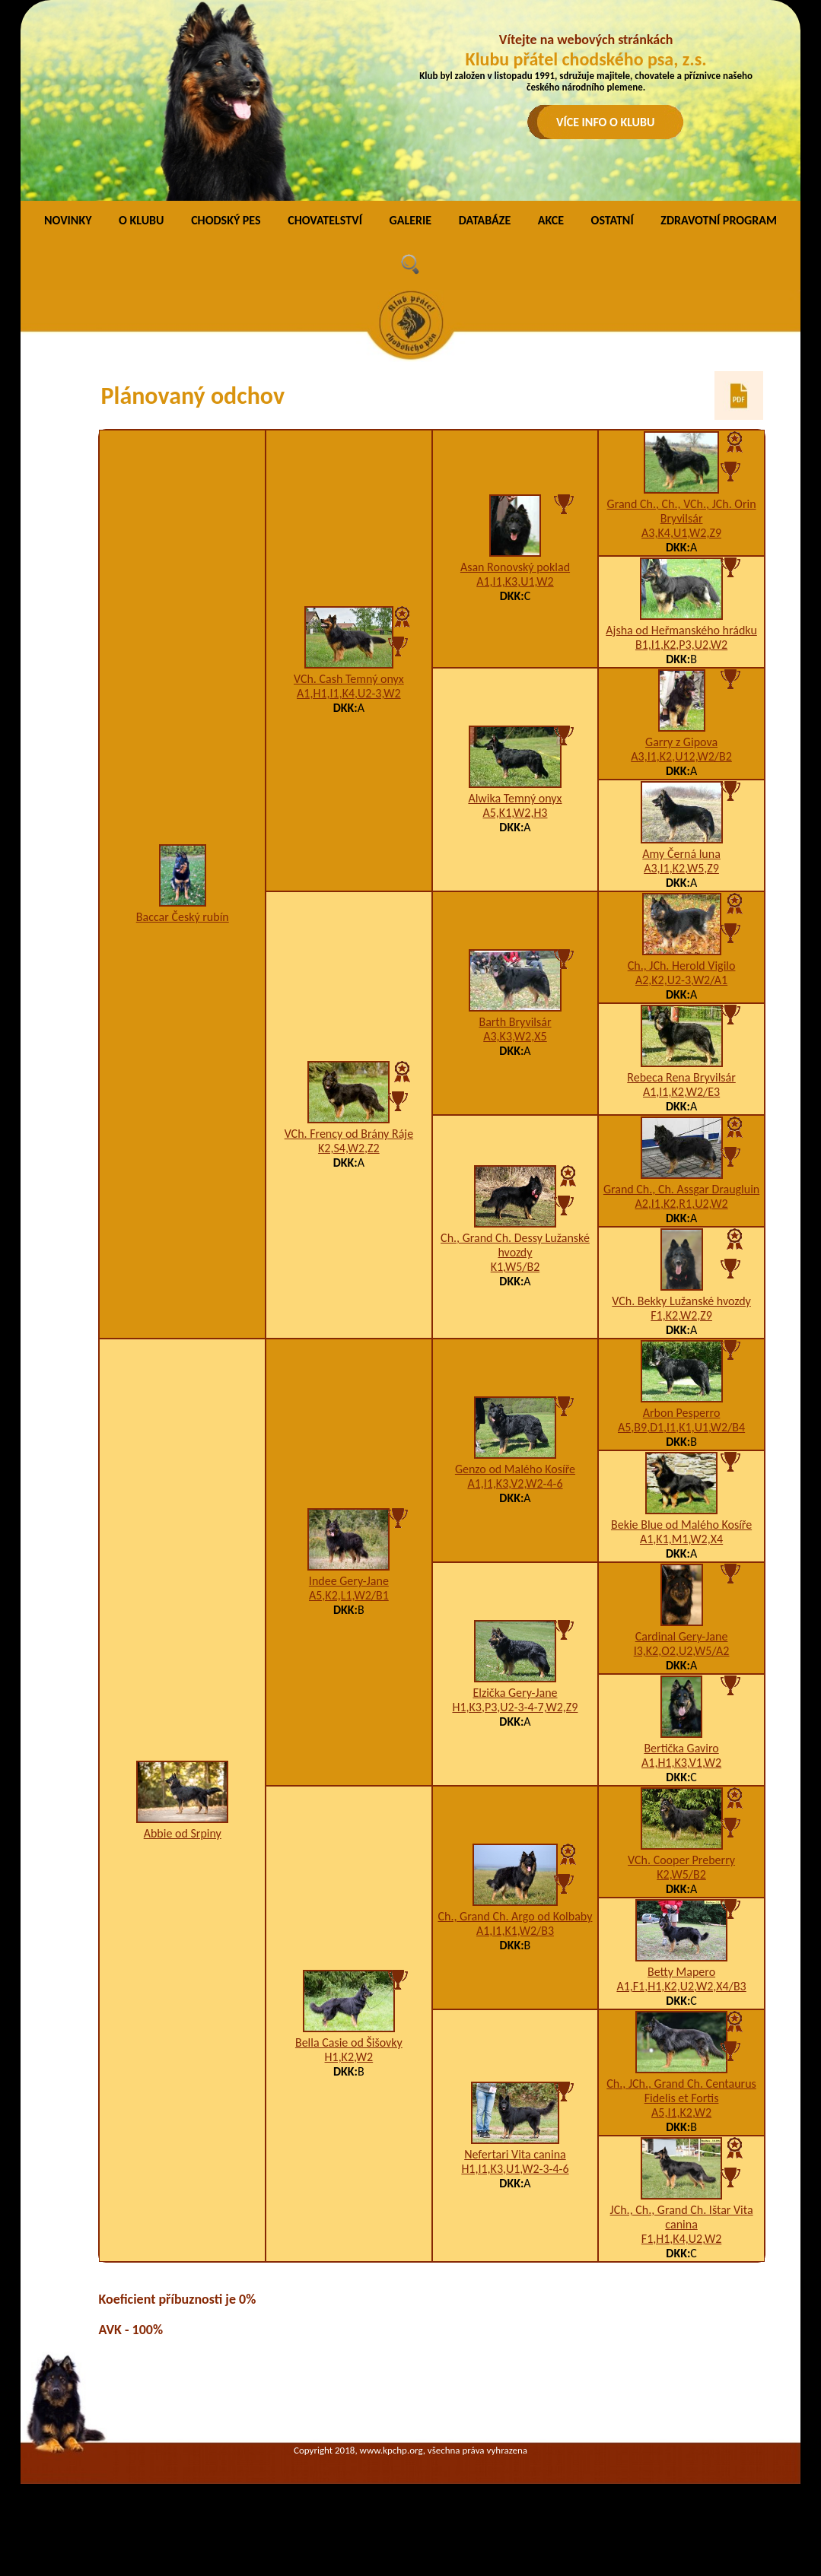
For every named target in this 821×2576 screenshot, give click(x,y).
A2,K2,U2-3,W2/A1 (681, 980)
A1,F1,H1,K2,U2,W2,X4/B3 (681, 1986)
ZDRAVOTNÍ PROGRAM (718, 220)
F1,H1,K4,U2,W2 (681, 2238)
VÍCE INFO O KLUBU (605, 122)
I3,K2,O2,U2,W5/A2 (682, 1651)
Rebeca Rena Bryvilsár (681, 1077)
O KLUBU (141, 220)
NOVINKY (67, 220)
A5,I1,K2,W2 (681, 2112)
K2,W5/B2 (681, 1874)
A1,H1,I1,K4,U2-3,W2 (349, 693)
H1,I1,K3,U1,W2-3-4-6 (514, 2168)
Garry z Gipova (681, 742)
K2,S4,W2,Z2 (349, 1148)
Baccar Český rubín (182, 917)
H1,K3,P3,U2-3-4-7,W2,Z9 (515, 1707)
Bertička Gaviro (681, 1748)
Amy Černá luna (681, 853)
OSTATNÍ (612, 220)
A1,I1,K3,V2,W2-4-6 (514, 1483)
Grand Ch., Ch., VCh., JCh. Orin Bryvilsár (681, 511)
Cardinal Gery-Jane (681, 1636)
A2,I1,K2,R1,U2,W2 (681, 1203)
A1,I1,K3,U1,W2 (514, 581)
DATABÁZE (485, 220)
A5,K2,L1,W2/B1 (349, 1595)
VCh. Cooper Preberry (681, 1860)
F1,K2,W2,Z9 (681, 1315)
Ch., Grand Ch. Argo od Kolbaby (515, 1916)
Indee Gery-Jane (349, 1581)
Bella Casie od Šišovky (349, 2042)
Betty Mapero (681, 1972)
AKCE (551, 220)
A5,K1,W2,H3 (514, 812)
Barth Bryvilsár (515, 1022)
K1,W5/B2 (515, 1266)
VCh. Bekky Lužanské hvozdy (681, 1301)
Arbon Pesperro (682, 1413)
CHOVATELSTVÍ (325, 220)
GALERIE (411, 220)
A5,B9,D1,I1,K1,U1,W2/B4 (681, 1427)
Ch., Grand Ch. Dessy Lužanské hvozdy (515, 1245)
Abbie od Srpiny (182, 1833)
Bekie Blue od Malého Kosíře (681, 1524)
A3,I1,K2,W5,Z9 (681, 868)
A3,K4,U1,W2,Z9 (681, 533)
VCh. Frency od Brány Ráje (349, 1133)
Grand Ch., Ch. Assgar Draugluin (681, 1189)
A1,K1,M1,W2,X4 (681, 1539)
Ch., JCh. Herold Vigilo (682, 965)
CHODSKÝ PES (225, 220)
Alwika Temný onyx (515, 798)
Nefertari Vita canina (515, 2154)
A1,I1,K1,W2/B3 (515, 1930)
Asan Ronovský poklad (515, 567)
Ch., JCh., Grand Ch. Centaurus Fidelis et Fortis (681, 2090)
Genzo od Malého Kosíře (515, 1469)
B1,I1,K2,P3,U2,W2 (681, 644)
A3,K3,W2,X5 (514, 1036)
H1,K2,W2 (349, 2057)
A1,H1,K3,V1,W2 (681, 1762)
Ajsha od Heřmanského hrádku (681, 630)
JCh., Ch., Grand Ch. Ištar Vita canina (681, 2217)
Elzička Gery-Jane (515, 1692)
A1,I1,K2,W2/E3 (681, 1092)
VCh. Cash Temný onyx (349, 679)
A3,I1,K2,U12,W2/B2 (681, 756)
